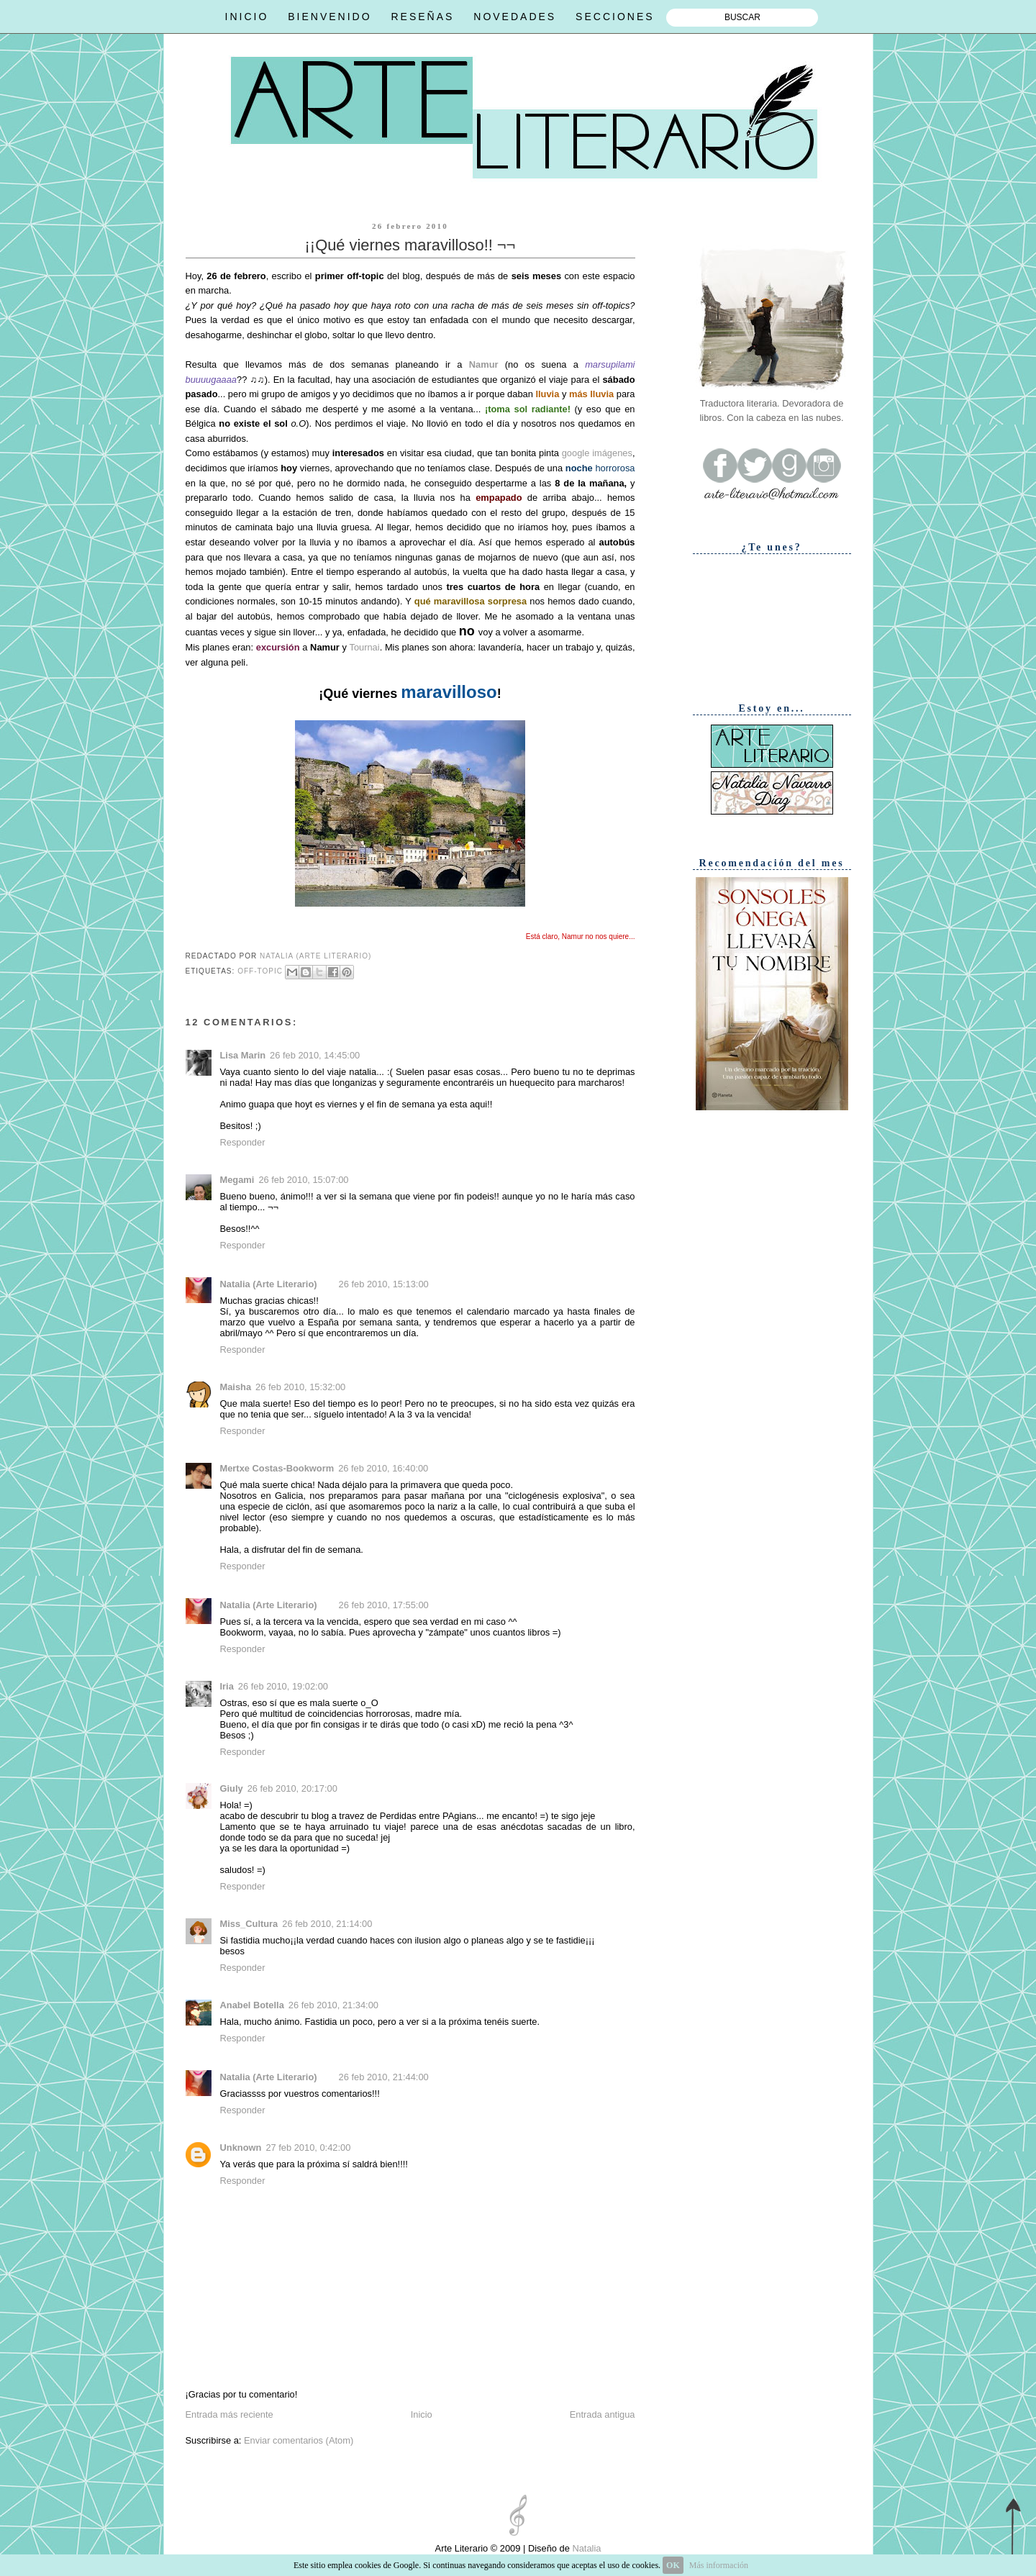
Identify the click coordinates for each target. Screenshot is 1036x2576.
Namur (484, 364)
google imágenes (595, 453)
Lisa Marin (243, 1055)
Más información (718, 2565)
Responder (242, 1142)
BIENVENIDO (329, 16)
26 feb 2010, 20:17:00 (292, 1788)
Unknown (241, 2147)
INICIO (247, 16)
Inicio (421, 2414)
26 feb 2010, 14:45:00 (315, 1055)
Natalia (585, 2548)
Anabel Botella (252, 2005)
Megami (237, 1179)
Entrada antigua (602, 2414)
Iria (227, 1686)
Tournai (364, 647)
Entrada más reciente (229, 2414)
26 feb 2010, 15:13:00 (384, 1284)
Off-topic (260, 972)
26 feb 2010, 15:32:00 (300, 1387)
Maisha (236, 1387)
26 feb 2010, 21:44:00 (384, 2077)
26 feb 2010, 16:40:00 (383, 1468)
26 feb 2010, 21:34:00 (333, 2005)
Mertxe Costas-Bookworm (277, 1468)
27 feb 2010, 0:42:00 (307, 2147)
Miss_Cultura (249, 1923)
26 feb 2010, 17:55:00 (384, 1605)
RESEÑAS (422, 16)
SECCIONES (615, 16)
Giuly (231, 1788)
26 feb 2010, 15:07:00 (303, 1179)
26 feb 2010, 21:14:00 (327, 1923)
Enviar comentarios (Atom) (298, 2440)
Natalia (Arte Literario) (268, 1284)
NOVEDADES (514, 16)
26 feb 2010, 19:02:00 (283, 1686)
